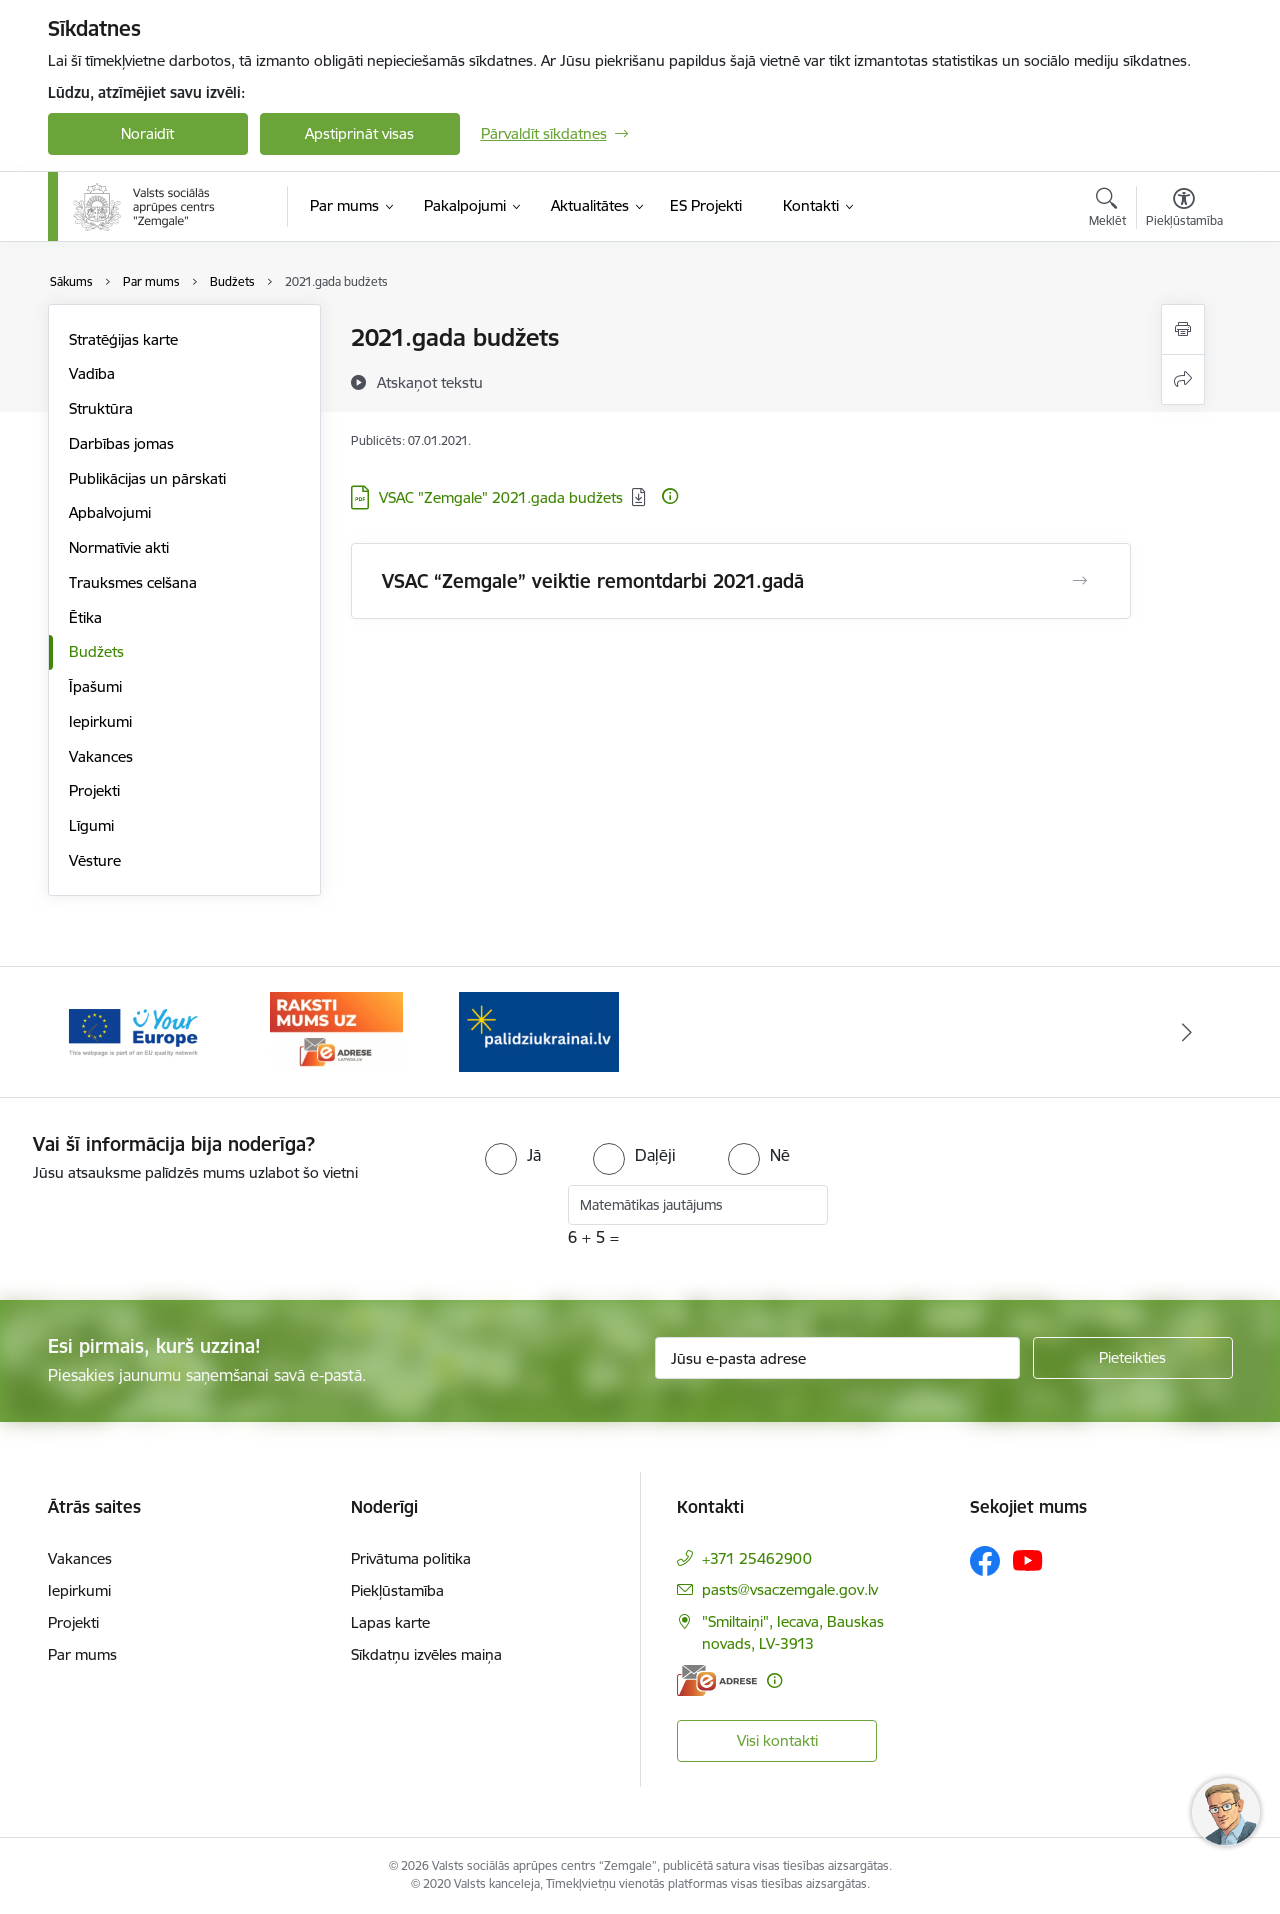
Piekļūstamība (397, 1590)
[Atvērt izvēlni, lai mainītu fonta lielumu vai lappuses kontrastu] (1184, 210)
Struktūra (101, 408)
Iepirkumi (100, 721)
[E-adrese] (717, 1680)
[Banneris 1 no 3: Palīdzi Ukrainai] (539, 1030)
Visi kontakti (777, 1740)
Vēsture (95, 860)
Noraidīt (147, 133)
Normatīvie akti (119, 547)
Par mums (82, 1654)
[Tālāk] (1187, 1032)
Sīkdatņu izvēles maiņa (426, 1654)
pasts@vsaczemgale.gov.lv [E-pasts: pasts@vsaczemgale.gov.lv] (790, 1589)
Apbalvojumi (110, 512)
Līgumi (91, 825)
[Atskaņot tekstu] (430, 382)
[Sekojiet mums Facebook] (985, 1561)
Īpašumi (95, 686)
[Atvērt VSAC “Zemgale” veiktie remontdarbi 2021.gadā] (1080, 581)
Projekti (94, 790)
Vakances (101, 756)
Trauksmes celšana (133, 582)
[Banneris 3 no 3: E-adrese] (336, 1030)
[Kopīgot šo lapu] (1183, 379)
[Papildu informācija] (670, 496)
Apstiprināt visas (359, 133)
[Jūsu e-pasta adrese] (837, 1358)
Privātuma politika (411, 1558)
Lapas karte (390, 1622)
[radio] (513, 1155)
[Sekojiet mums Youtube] (1028, 1560)
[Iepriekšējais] (94, 1032)
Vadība (92, 373)
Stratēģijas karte (123, 339)
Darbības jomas (121, 443)
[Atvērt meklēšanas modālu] (1107, 210)
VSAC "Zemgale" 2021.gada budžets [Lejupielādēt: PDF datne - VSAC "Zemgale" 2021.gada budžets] (501, 497)
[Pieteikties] (1133, 1358)
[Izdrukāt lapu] (1183, 329)
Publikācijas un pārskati (147, 478)
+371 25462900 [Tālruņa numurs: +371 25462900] (757, 1558)
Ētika (85, 617)
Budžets (96, 651)
